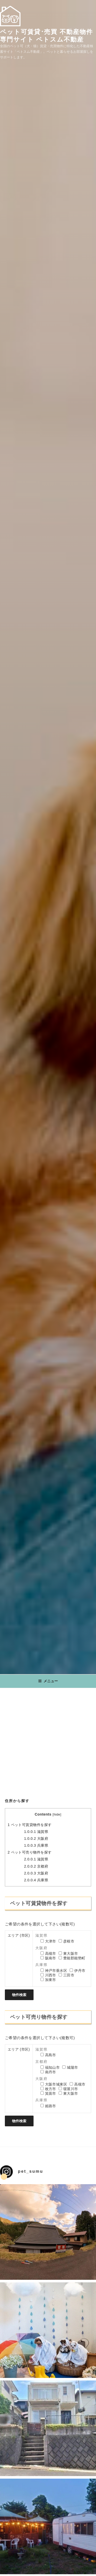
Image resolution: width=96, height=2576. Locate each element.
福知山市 (52, 2067)
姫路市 (50, 2106)
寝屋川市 (70, 2089)
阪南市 (50, 1958)
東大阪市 (70, 1953)
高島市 (50, 2055)
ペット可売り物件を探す (30, 1852)
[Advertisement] (48, 1738)
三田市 (68, 1975)
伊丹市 (79, 1971)
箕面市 (50, 2093)
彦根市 (68, 1941)
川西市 (50, 1975)
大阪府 (36, 1838)
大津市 (50, 1941)
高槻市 (50, 1953)
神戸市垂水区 (56, 1971)
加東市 (50, 1980)
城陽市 (72, 2067)
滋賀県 (36, 1832)
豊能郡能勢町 (74, 1958)
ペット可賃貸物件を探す (30, 1825)
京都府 (36, 1866)
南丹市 (50, 2072)
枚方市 (50, 2089)
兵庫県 (36, 1845)
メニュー (48, 1681)
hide (57, 1814)
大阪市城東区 (56, 2084)
